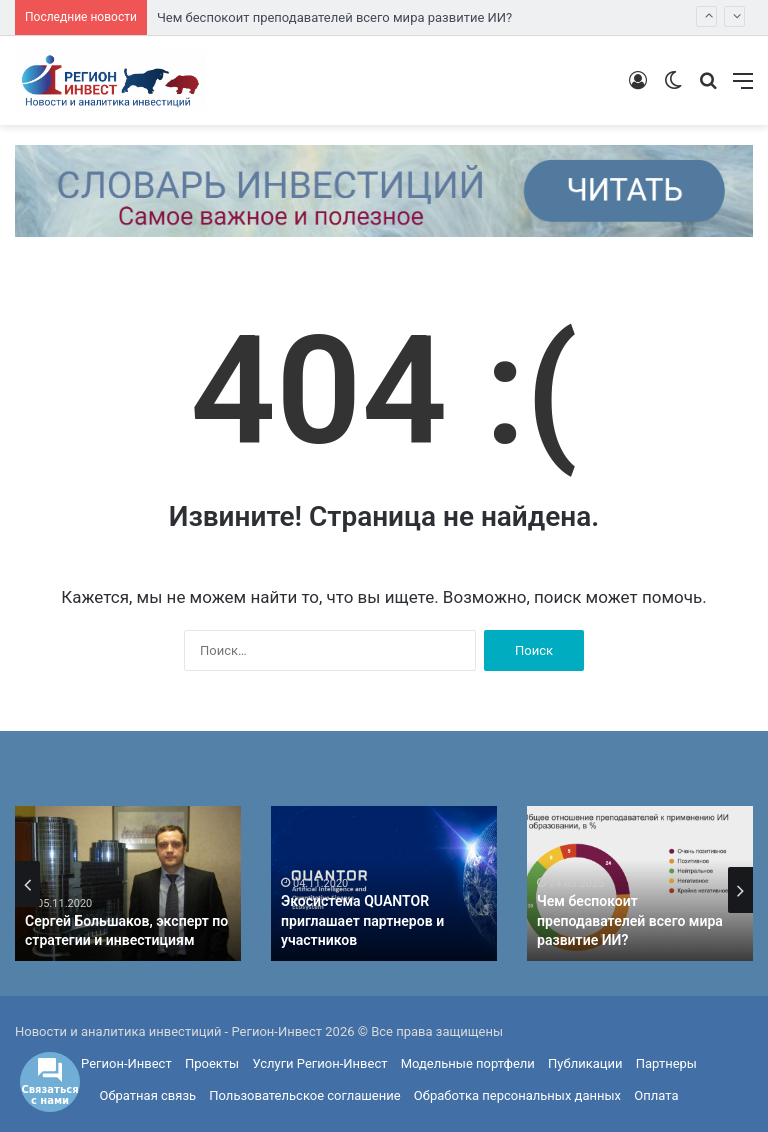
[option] (128, 883)
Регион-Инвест (126, 1063)
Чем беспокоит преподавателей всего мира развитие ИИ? (334, 17)
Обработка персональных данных (517, 1095)
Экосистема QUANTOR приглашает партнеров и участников (362, 920)
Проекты (212, 1063)
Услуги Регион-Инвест (319, 1063)
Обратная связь (148, 1095)
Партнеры (666, 1063)
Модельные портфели (468, 1063)
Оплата (656, 1095)
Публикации (585, 1063)
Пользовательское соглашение (304, 1095)
